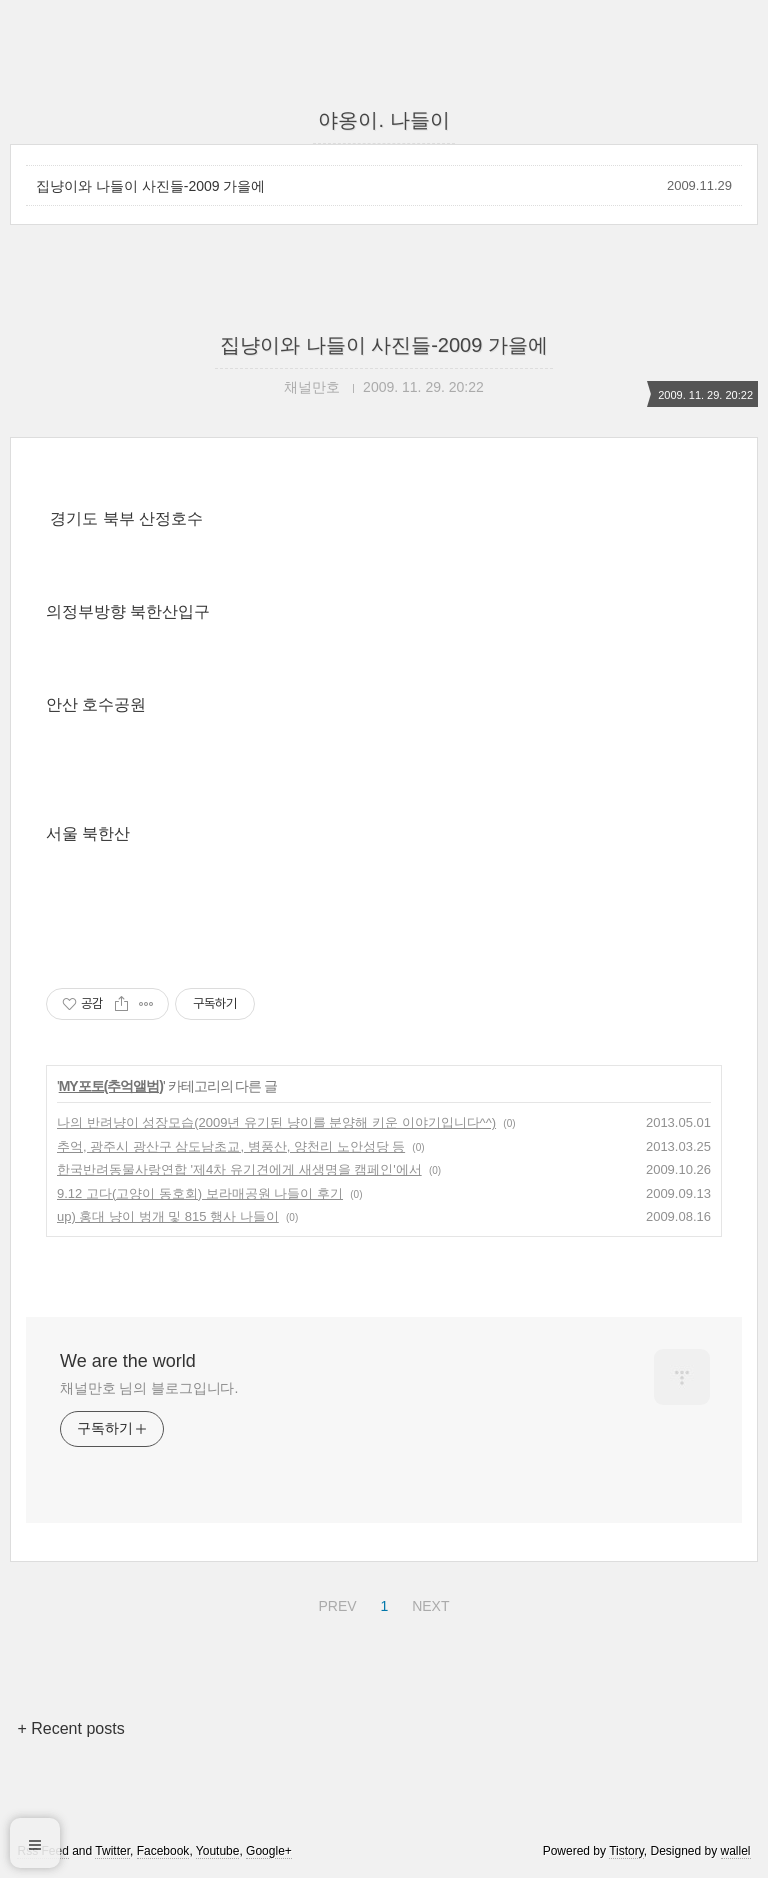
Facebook (163, 1851)
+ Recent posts (70, 1728)
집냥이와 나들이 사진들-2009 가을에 (150, 186)
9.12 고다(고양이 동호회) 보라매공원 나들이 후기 (200, 1193)
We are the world (128, 1361)
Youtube (218, 1851)
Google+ (269, 1851)
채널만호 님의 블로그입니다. (149, 1388)
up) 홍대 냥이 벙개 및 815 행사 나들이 (168, 1216)
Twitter (112, 1851)
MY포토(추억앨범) (111, 1086)
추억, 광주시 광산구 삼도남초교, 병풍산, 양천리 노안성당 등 (231, 1146)
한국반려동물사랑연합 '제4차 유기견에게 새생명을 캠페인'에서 (239, 1169)
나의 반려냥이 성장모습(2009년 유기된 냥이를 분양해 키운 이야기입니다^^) (276, 1122)
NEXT (428, 1603)
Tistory (626, 1851)
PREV (334, 1603)
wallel (736, 1851)
